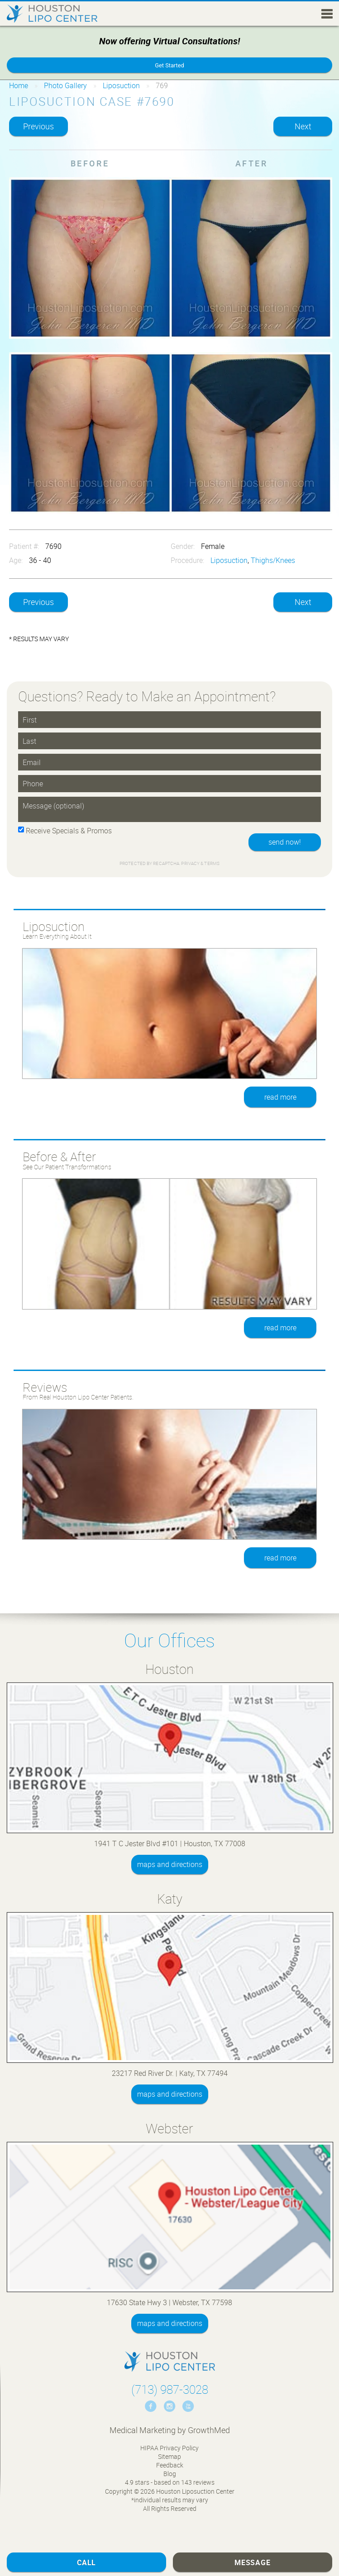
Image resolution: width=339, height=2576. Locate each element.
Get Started (169, 65)
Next (303, 126)
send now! (284, 842)
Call (86, 2562)
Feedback (169, 2465)
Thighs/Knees (273, 560)
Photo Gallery (65, 85)
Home (18, 85)
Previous (38, 126)
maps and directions (169, 1864)
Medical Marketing (143, 2430)
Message (252, 2562)
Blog (169, 2473)
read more (280, 1097)
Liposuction (121, 85)
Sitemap (169, 2456)
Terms (211, 863)
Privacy (191, 863)
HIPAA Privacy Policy (169, 2448)
